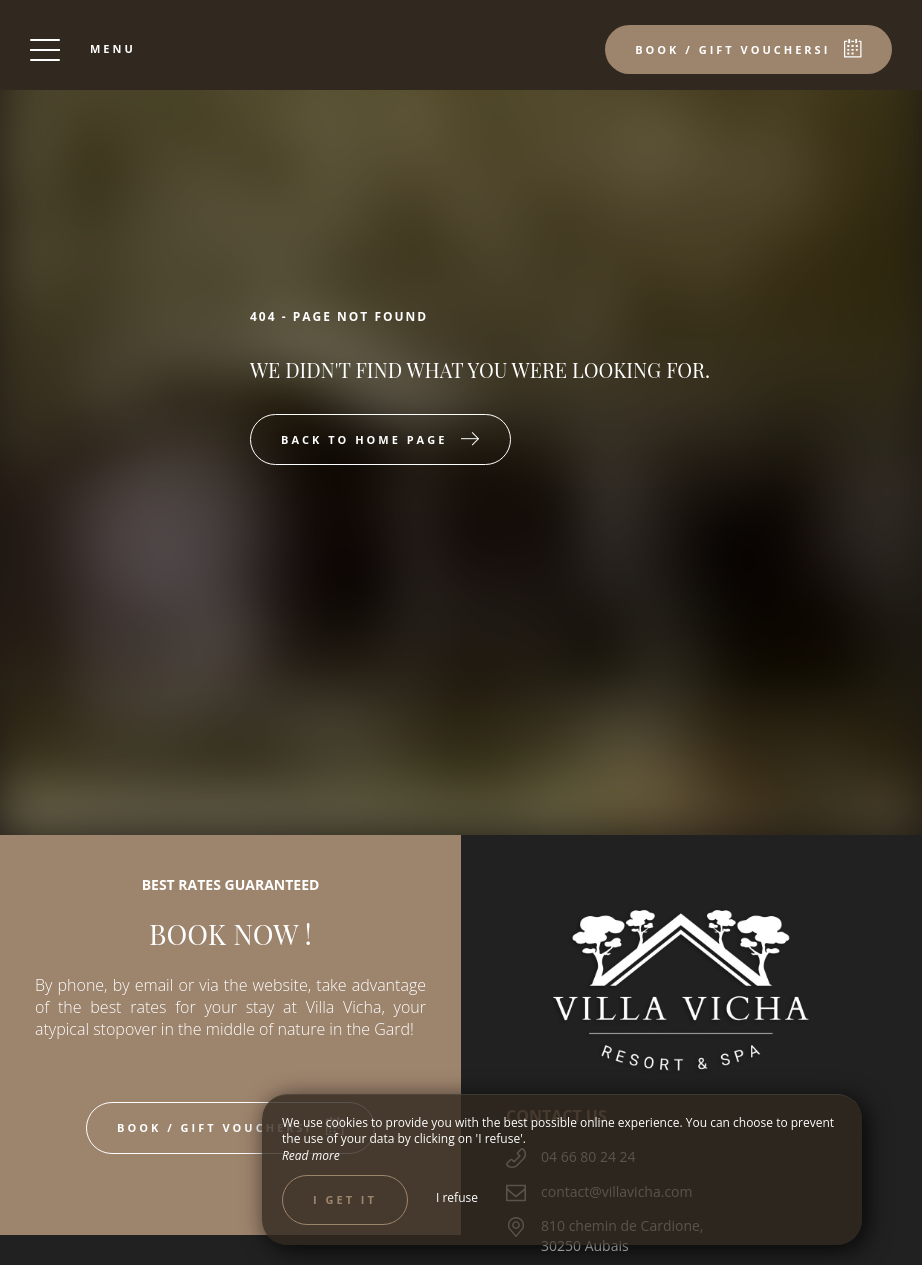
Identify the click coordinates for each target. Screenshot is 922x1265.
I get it (345, 1199)
